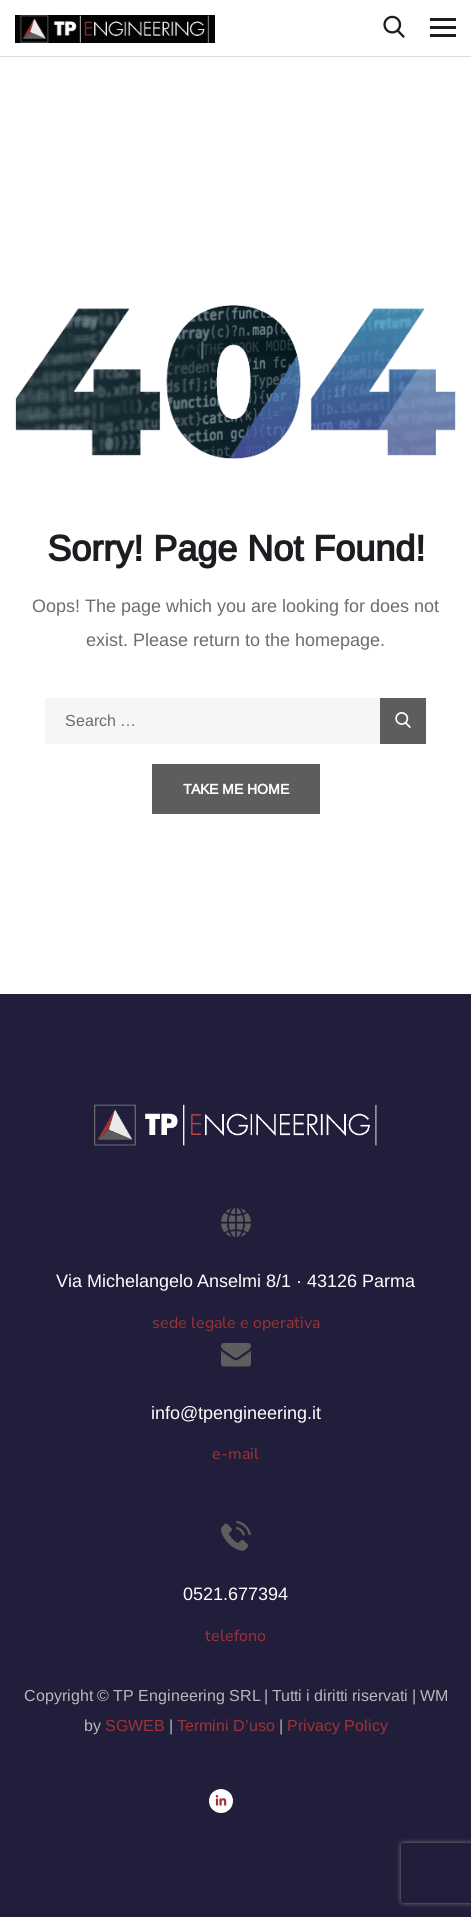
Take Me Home (236, 789)
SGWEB (135, 1725)
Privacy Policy (337, 1725)
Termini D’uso (226, 1725)
